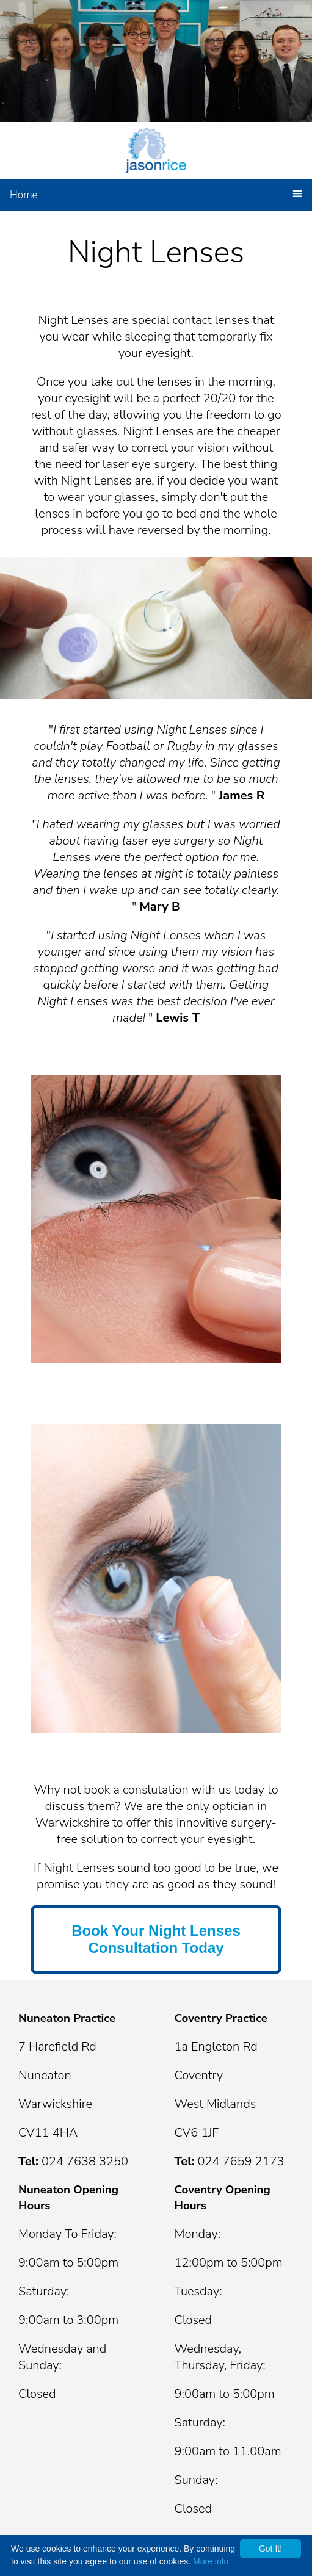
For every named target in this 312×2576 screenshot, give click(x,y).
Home (24, 195)
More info (210, 2561)
